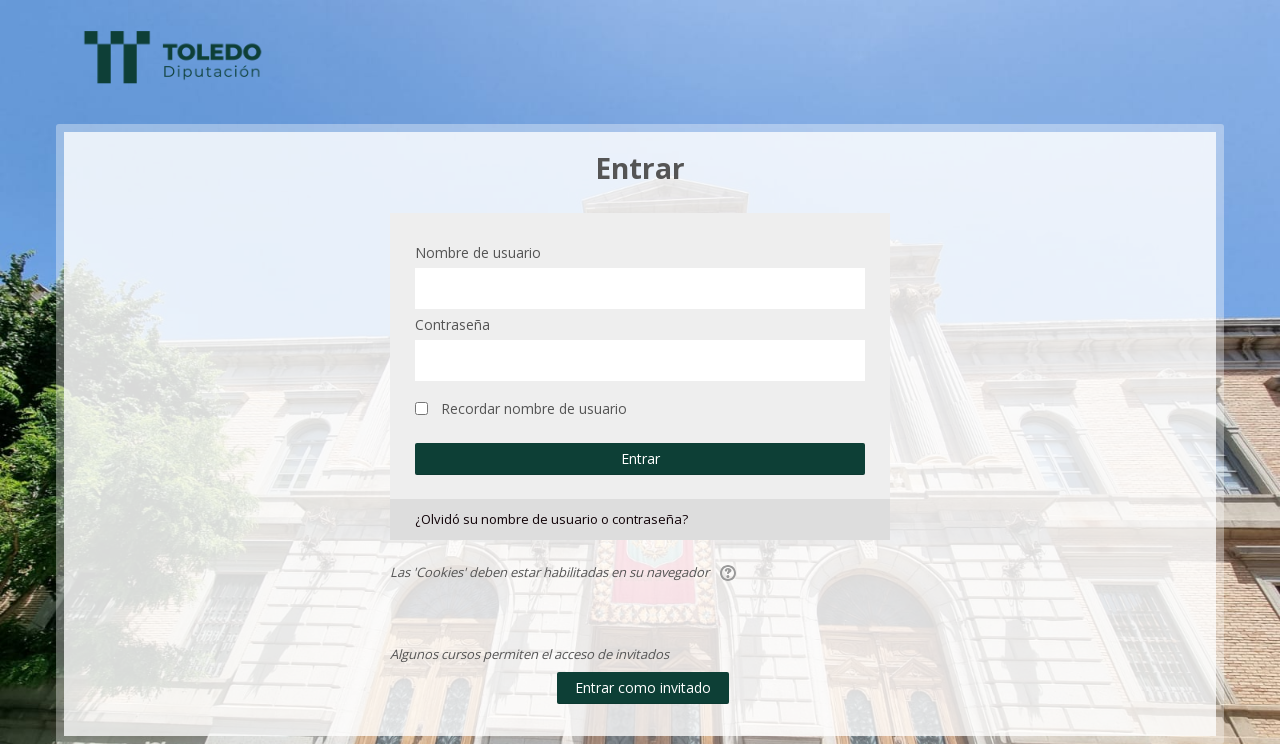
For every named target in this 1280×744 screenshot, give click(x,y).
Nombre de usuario (478, 252)
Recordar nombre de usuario (534, 408)
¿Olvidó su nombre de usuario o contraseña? (551, 519)
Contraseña (452, 324)
